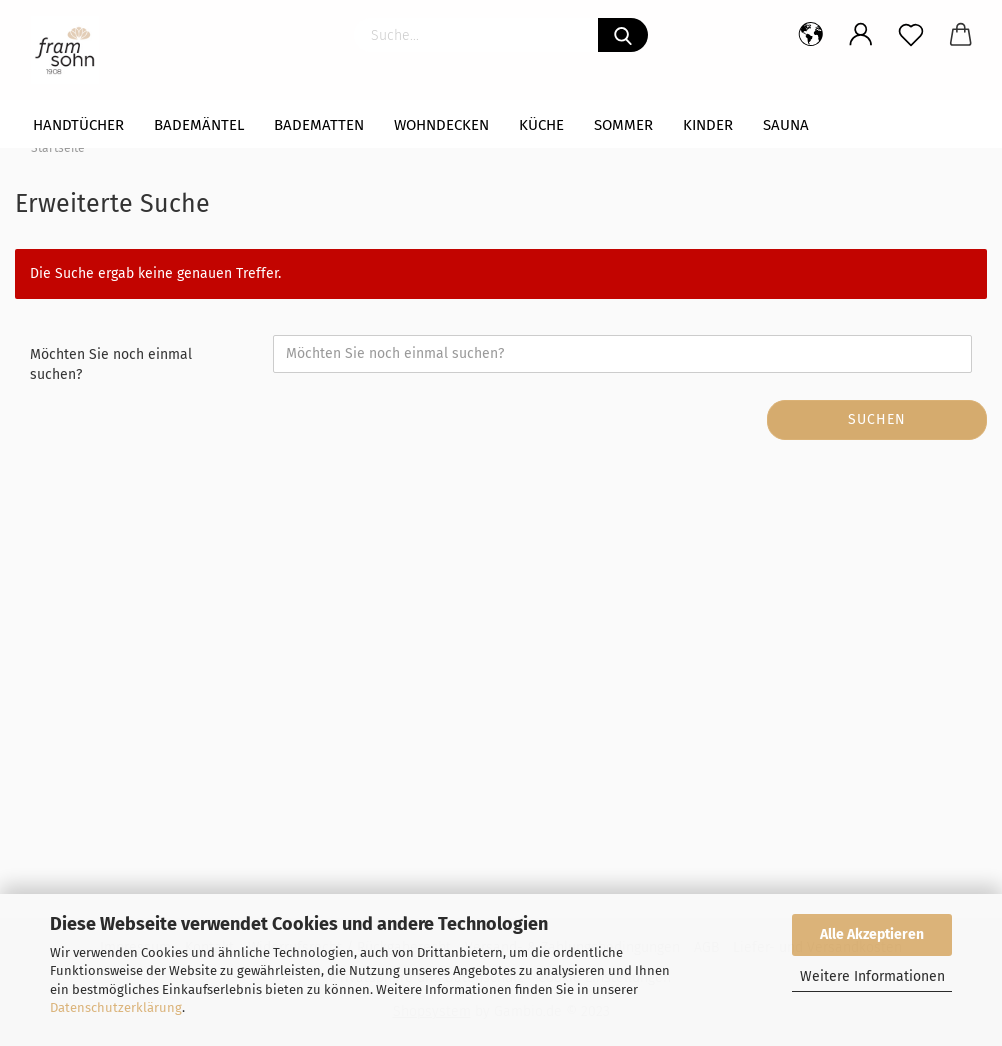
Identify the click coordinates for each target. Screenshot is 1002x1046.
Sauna (786, 125)
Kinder (708, 125)
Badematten (319, 125)
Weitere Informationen (872, 976)
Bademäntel (199, 125)
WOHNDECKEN (441, 125)
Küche (541, 125)
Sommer (623, 125)
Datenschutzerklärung (116, 1007)
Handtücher (78, 125)
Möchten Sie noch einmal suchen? (111, 364)
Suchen (877, 419)
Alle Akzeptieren (872, 934)
